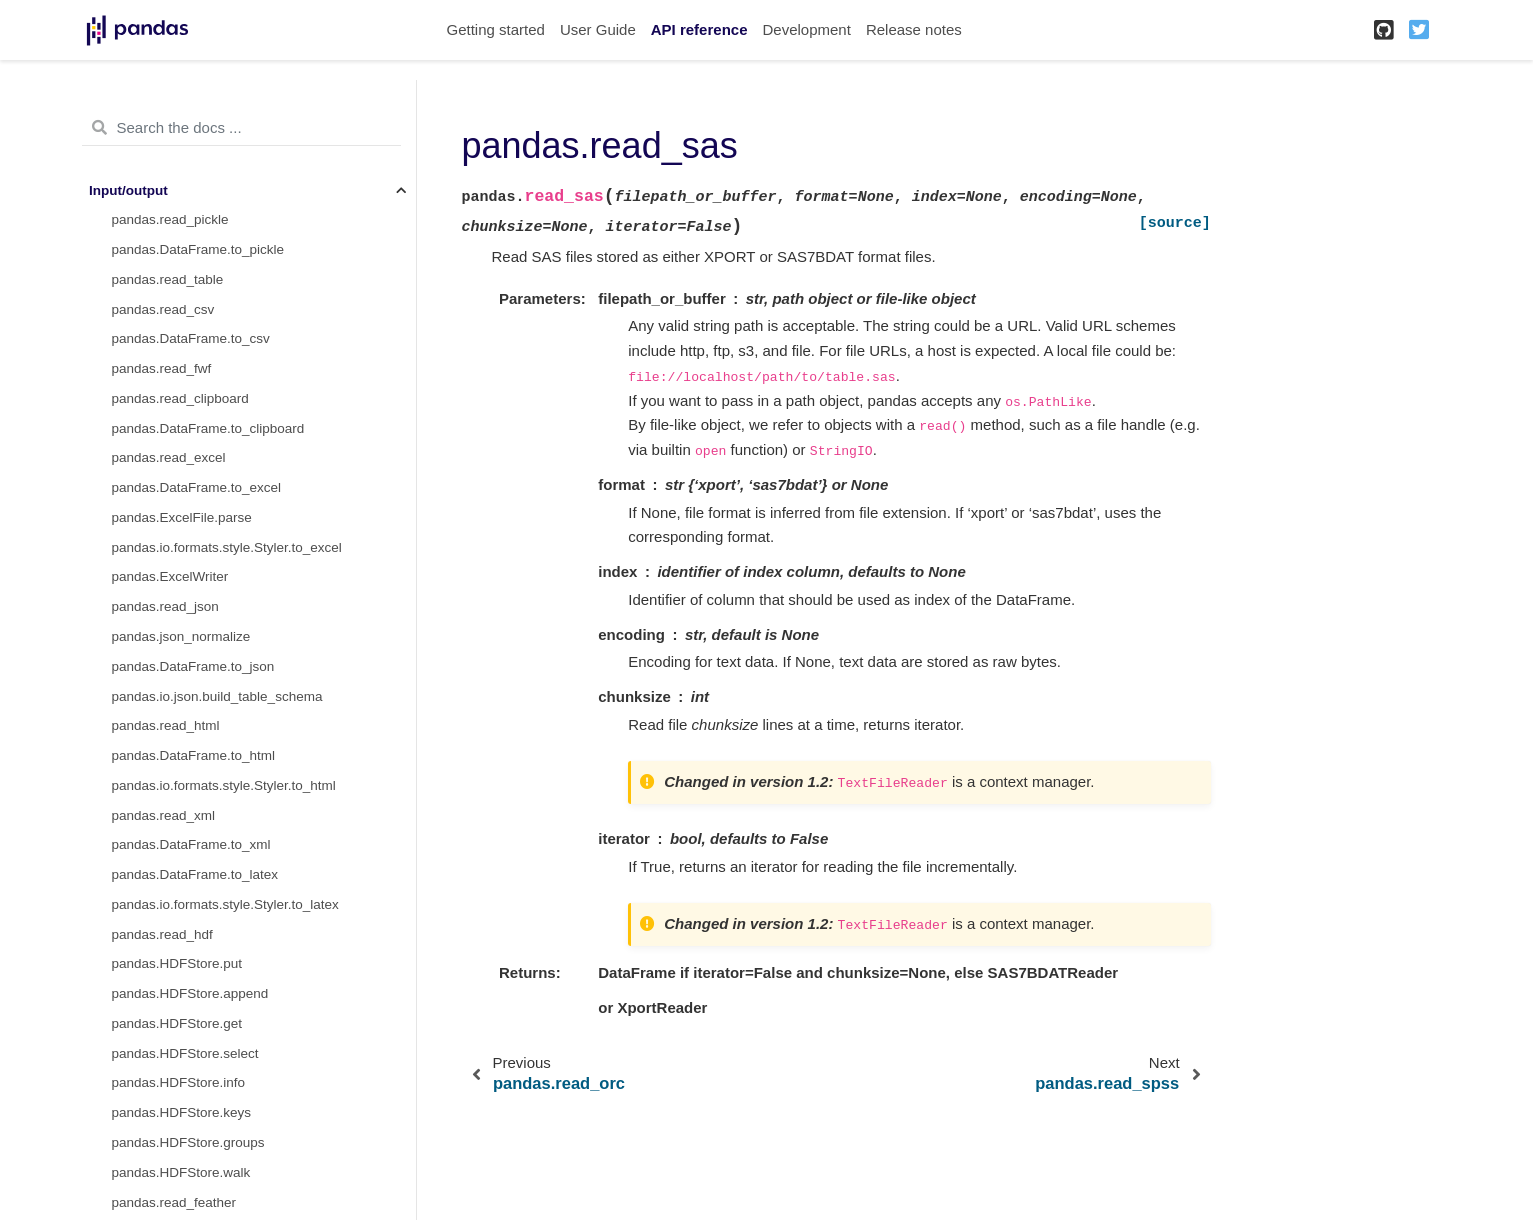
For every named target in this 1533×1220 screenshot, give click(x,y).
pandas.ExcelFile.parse (182, 517)
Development (806, 29)
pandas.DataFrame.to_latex (195, 874)
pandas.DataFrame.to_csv (191, 338)
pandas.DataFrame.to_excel (197, 487)
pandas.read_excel (169, 457)
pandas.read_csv (163, 309)
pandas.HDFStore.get (177, 1023)
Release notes (914, 29)
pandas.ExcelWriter (170, 576)
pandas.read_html (166, 725)
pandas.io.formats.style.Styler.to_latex (225, 904)
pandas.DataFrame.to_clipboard (208, 428)
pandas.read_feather (174, 1202)
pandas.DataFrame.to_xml (191, 844)
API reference (699, 29)
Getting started (496, 29)
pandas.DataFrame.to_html (194, 755)
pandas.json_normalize (181, 636)
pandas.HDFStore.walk (181, 1172)
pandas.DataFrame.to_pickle (198, 249)
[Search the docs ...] (241, 128)
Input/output (128, 190)
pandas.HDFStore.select (185, 1053)
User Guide (598, 29)
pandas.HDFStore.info (179, 1082)
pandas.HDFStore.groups (188, 1142)
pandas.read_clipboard (180, 398)
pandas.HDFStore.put (177, 963)
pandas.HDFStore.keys (182, 1112)
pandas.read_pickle (170, 219)
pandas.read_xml (164, 815)
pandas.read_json (165, 606)
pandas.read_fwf (162, 368)
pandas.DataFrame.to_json (193, 666)
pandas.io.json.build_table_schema (217, 696)
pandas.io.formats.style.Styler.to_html (224, 785)
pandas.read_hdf (162, 934)
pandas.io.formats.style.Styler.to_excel (227, 547)
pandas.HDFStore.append (190, 993)
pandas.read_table (168, 279)
